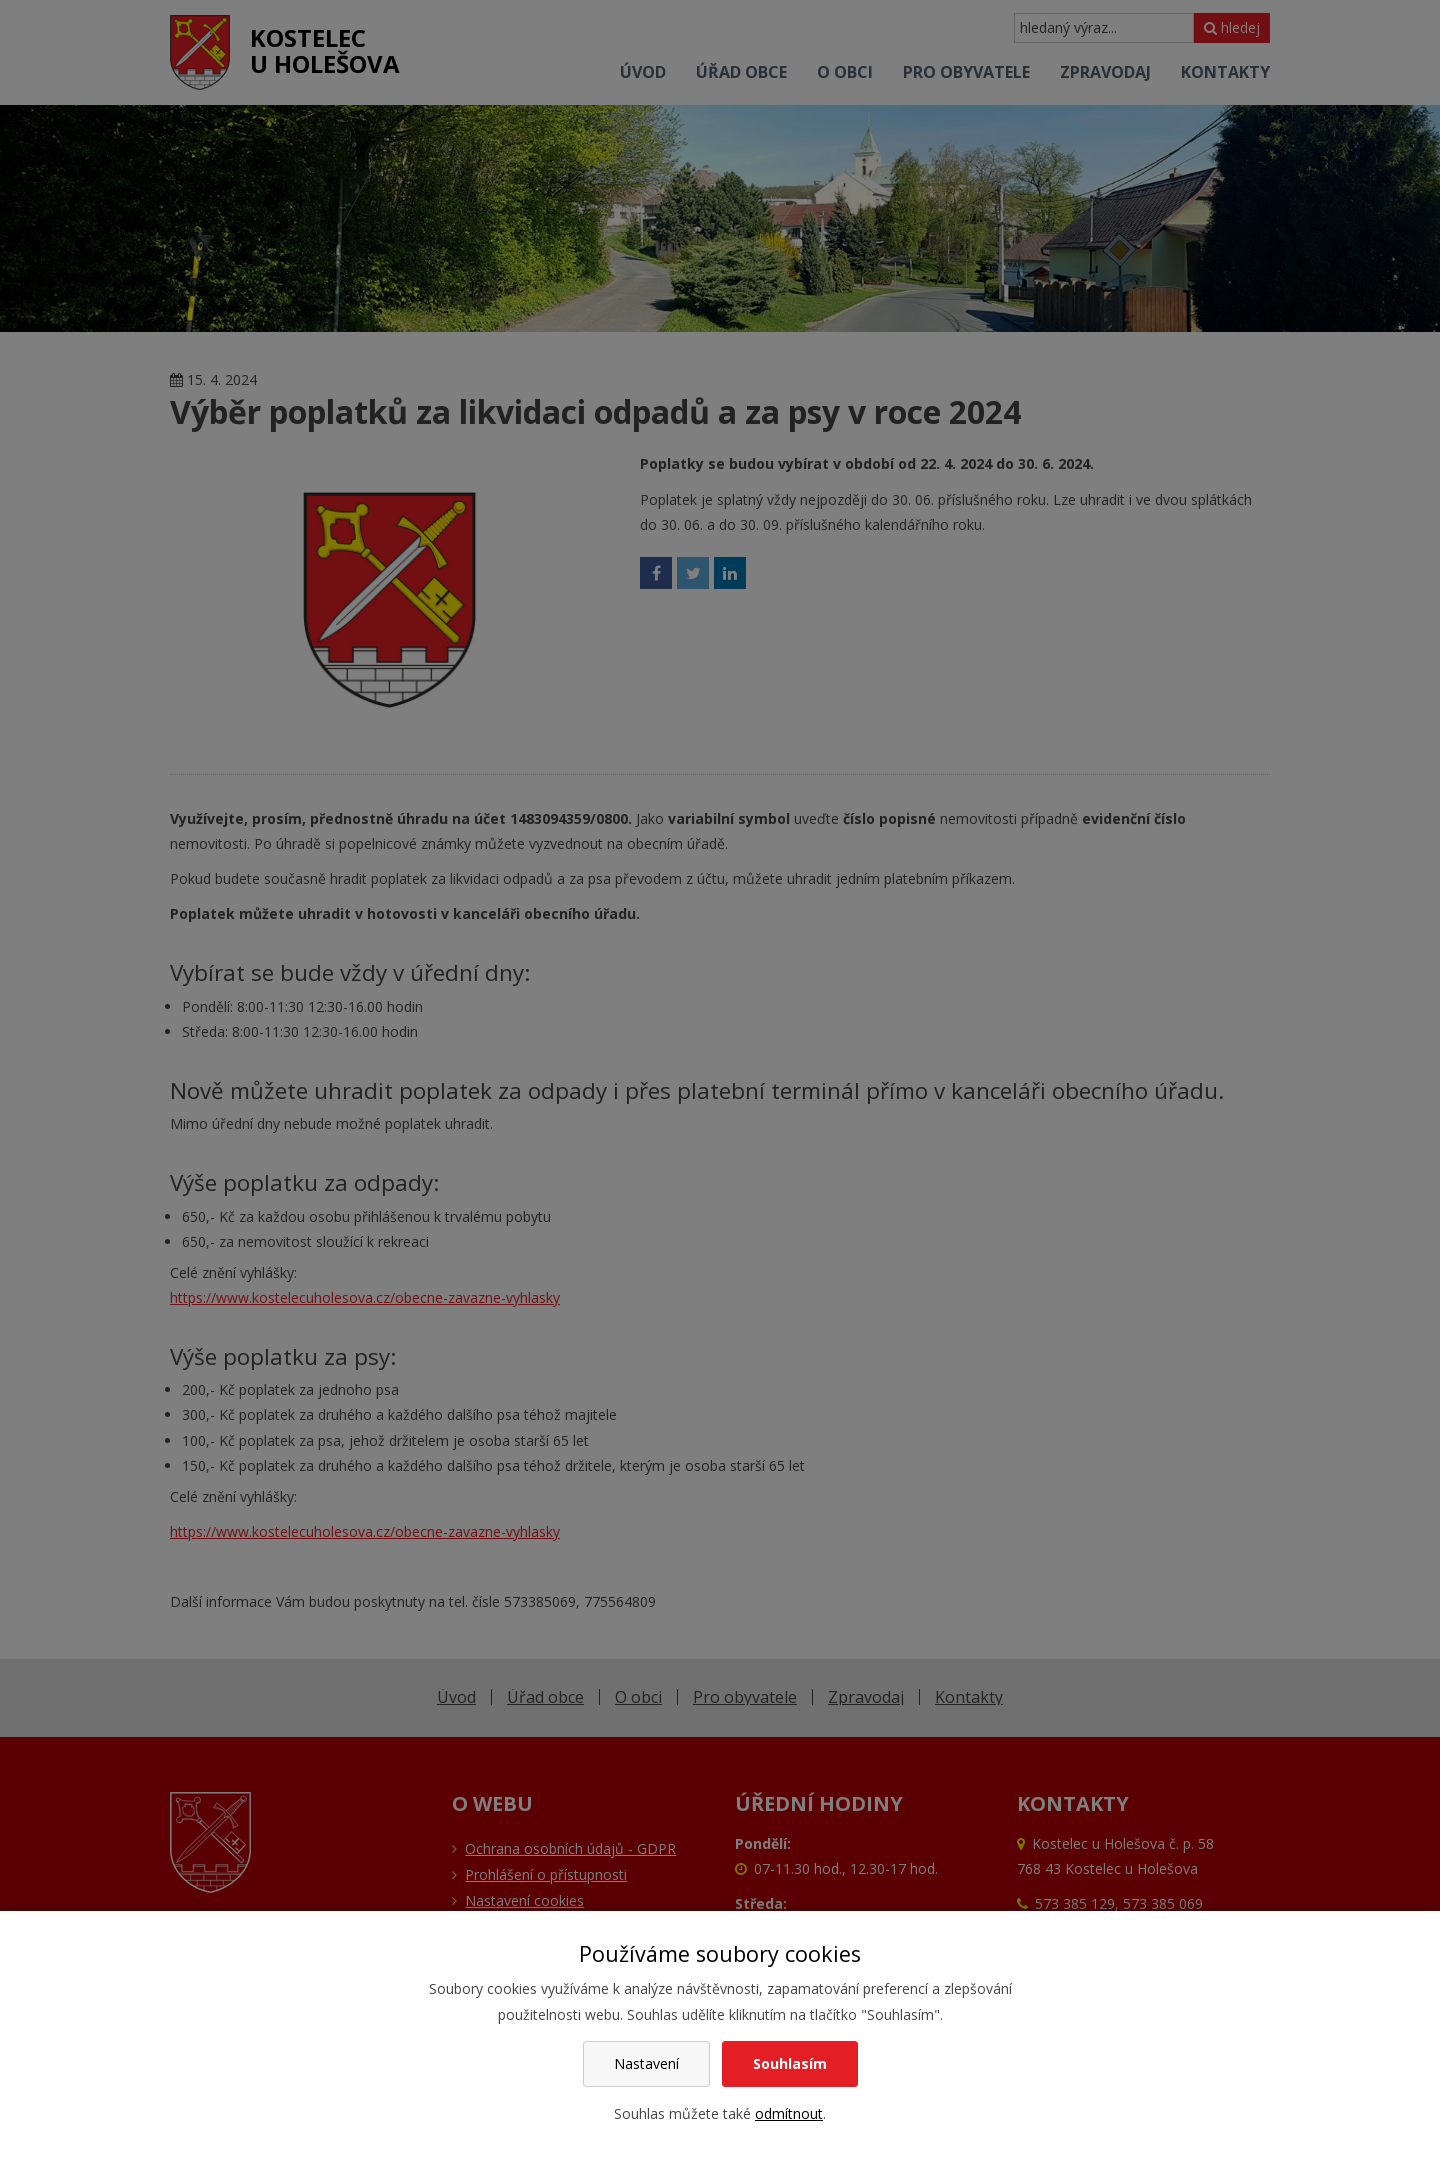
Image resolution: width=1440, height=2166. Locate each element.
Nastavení (646, 2063)
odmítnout (789, 2113)
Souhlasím (790, 2063)
